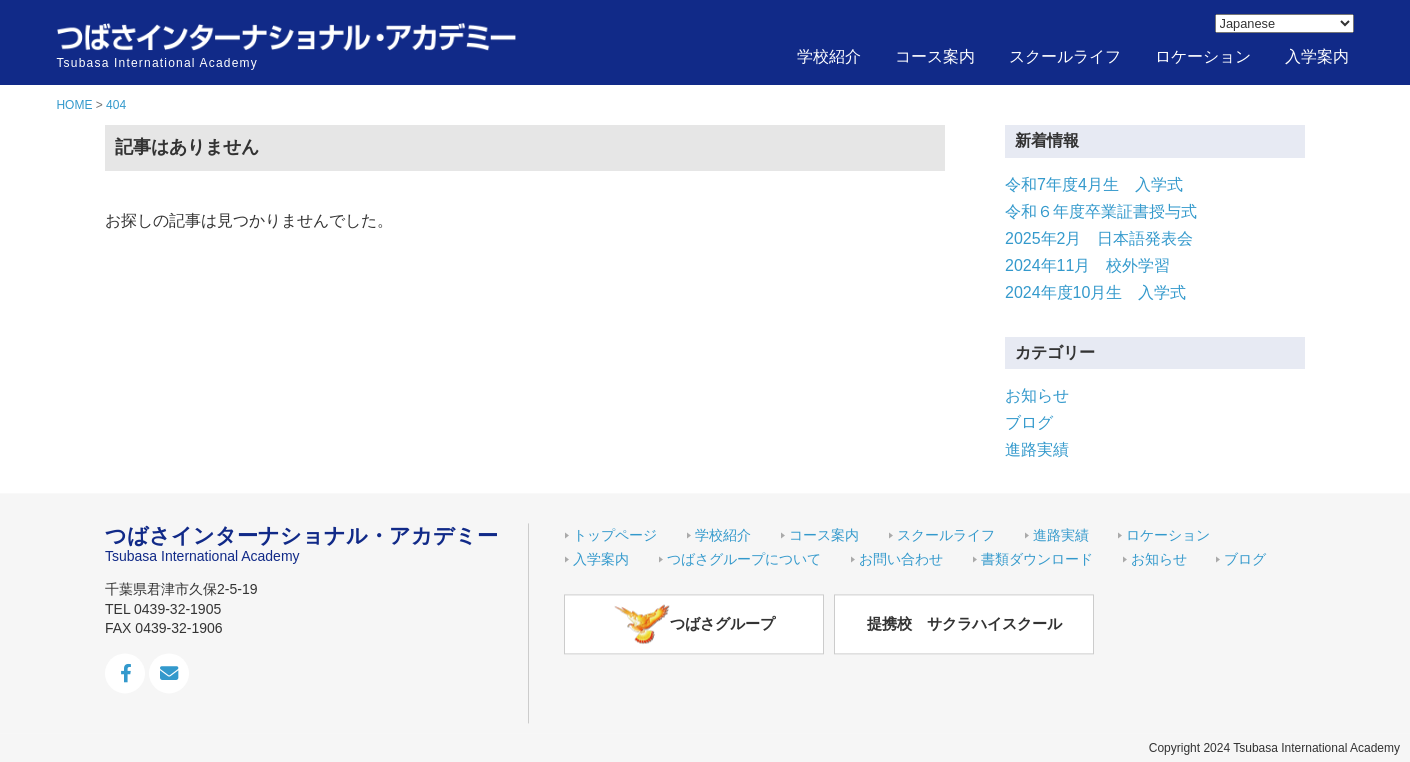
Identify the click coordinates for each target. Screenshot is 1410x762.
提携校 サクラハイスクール (964, 624)
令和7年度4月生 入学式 (1094, 184)
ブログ (1029, 422)
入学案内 (1317, 56)
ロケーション (1203, 56)
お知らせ (1037, 395)
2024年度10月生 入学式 (1095, 292)
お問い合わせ (901, 559)
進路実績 (1037, 449)
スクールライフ (1065, 56)
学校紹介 (829, 56)
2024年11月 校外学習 (1087, 265)
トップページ (615, 535)
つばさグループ (694, 624)
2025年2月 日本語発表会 (1099, 238)
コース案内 (935, 56)
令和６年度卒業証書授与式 (1101, 211)
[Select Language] (1284, 23)
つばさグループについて (744, 559)
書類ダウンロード (1037, 559)
